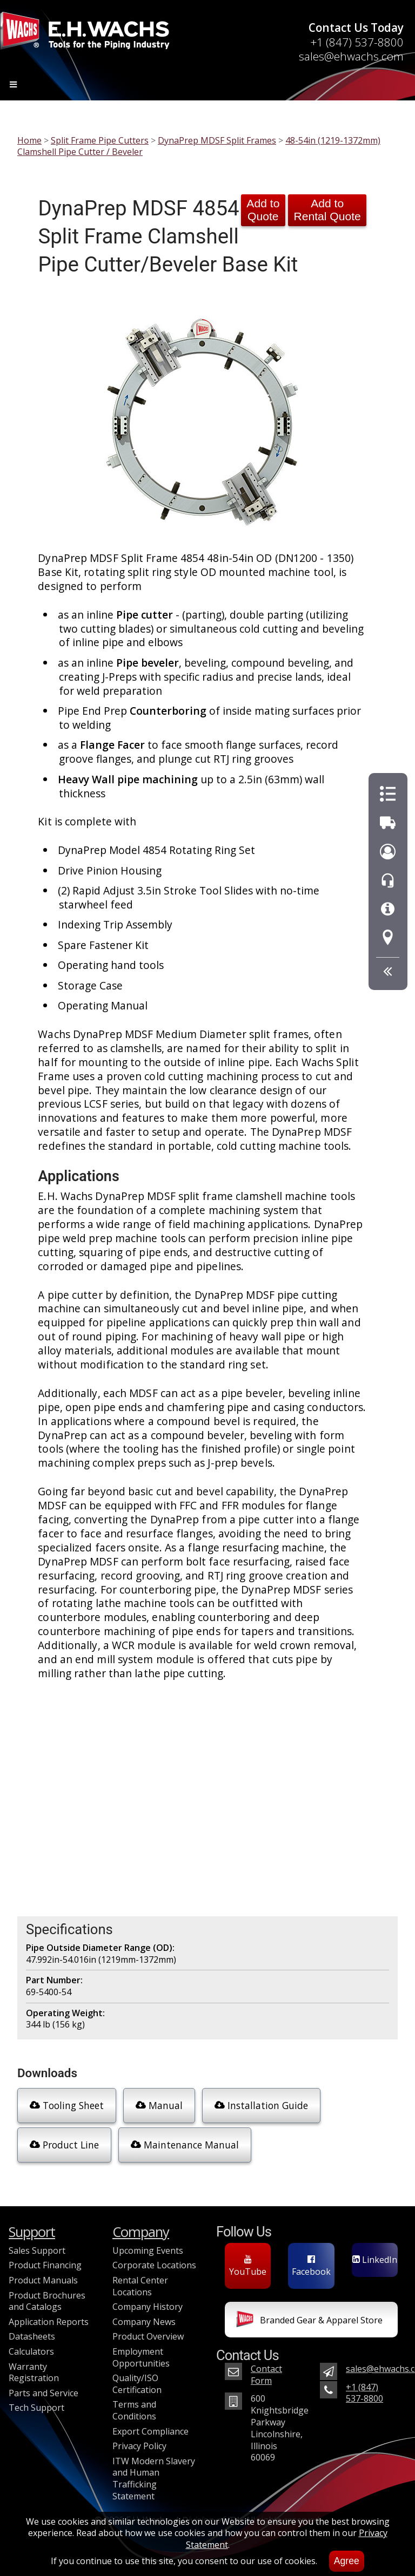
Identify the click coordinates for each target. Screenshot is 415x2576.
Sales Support (37, 2250)
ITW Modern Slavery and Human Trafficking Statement (153, 2478)
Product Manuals (43, 2280)
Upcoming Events (147, 2250)
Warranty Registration (34, 2372)
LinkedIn (374, 2260)
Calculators (31, 2351)
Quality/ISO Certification (137, 2384)
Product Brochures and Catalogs (47, 2301)
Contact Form (266, 2375)
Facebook (311, 2266)
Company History (147, 2307)
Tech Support (36, 2408)
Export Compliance (150, 2431)
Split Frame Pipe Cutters (100, 140)
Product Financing (45, 2265)
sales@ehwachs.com (351, 56)
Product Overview (148, 2336)
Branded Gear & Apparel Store (309, 2321)
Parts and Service (43, 2393)
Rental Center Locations (140, 2286)
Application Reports (49, 2322)
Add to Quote (262, 209)
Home (29, 140)
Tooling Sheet (67, 2105)
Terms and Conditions (134, 2410)
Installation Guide (261, 2105)
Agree (346, 2560)
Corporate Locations (154, 2265)
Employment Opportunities (141, 2357)
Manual (159, 2105)
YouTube (247, 2266)
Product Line (64, 2144)
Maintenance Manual (185, 2144)
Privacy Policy (139, 2446)
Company (140, 2231)
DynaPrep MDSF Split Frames (217, 140)
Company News (144, 2322)
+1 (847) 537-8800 (357, 42)
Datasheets (32, 2336)
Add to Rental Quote (326, 209)
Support (32, 2231)
